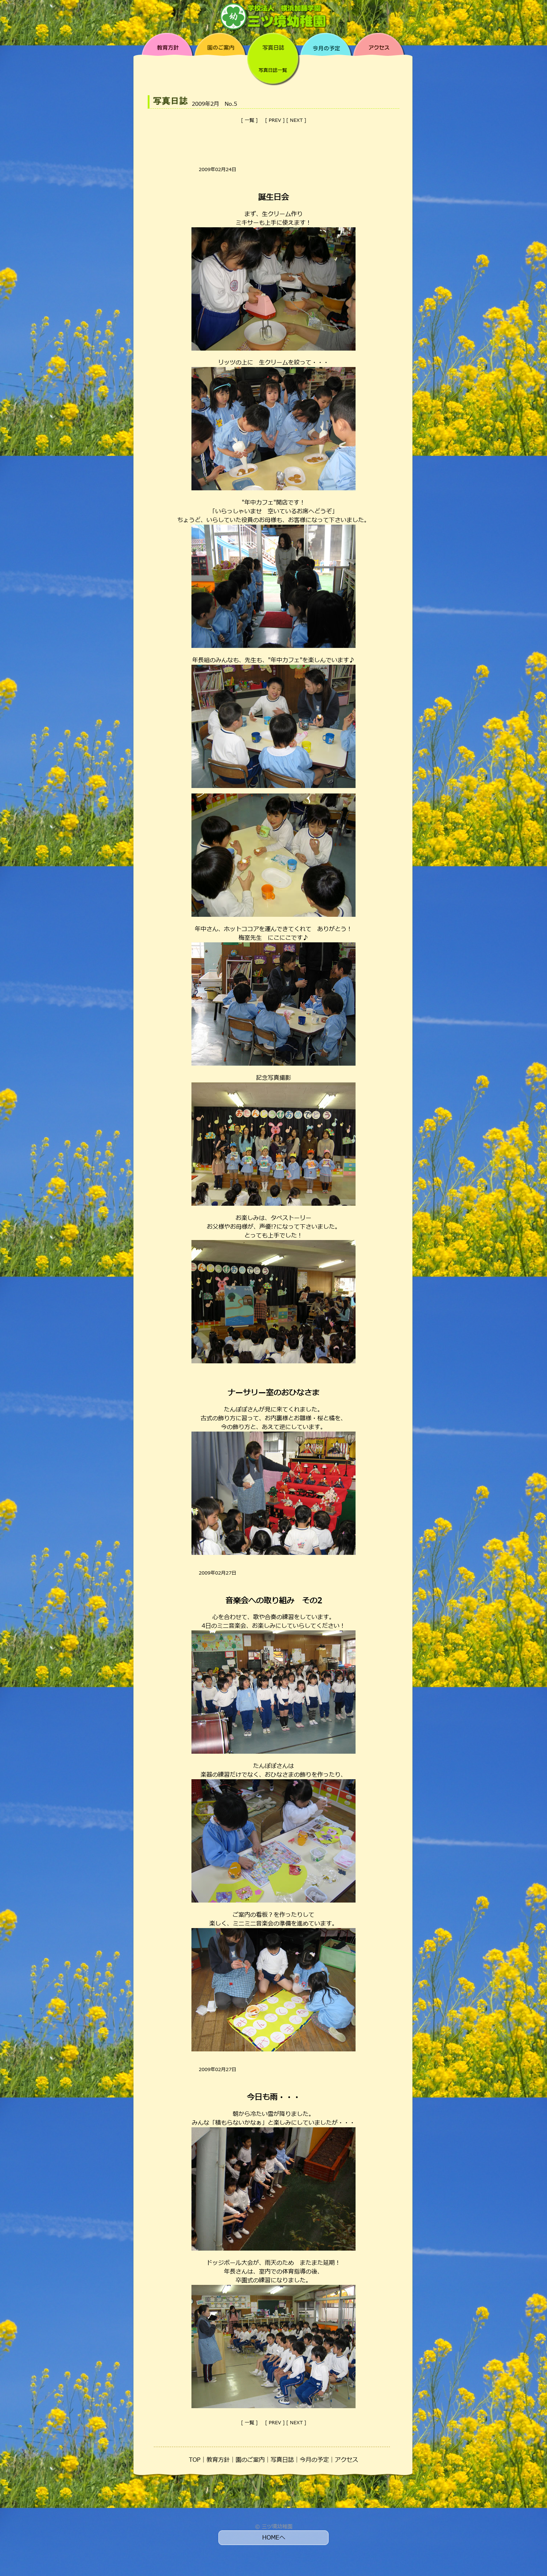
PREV (275, 120)
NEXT (296, 120)
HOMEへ (273, 2537)
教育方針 (218, 2460)
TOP (195, 2460)
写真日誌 (282, 2460)
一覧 (249, 120)
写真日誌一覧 (273, 70)
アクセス (346, 2460)
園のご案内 (250, 2460)
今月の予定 (314, 2460)
